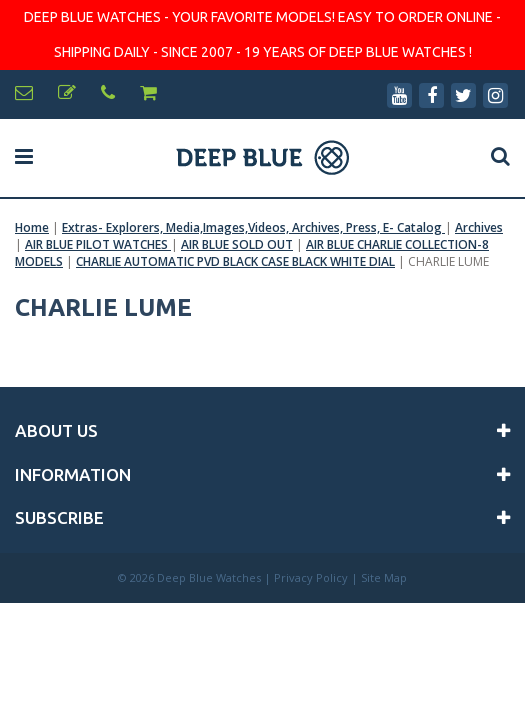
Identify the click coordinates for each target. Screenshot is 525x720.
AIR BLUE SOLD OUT (237, 244)
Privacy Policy (311, 577)
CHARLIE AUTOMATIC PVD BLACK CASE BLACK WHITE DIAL (235, 261)
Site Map (384, 577)
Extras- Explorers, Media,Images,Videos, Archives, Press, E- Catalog (253, 227)
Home (32, 227)
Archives (479, 227)
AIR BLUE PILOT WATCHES (98, 244)
